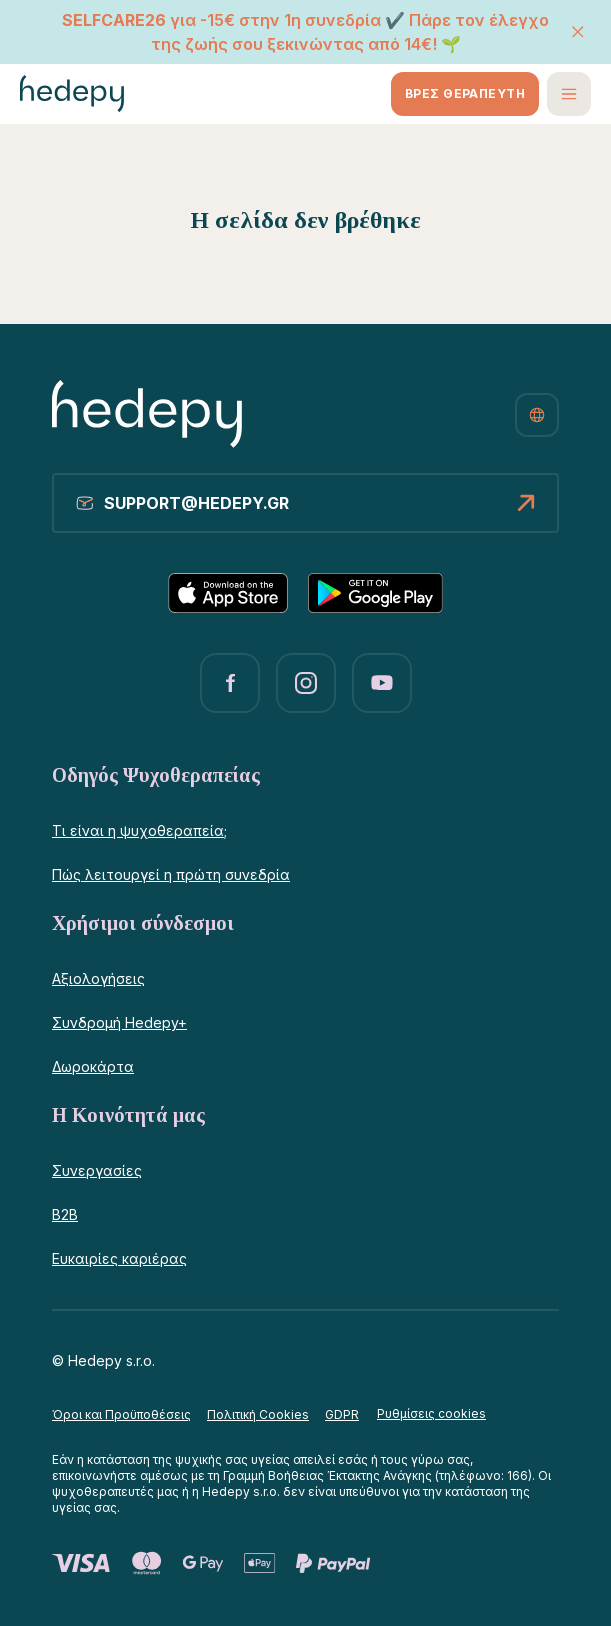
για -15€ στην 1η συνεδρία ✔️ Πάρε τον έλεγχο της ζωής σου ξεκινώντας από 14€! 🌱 (305, 32)
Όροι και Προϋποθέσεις (121, 1414)
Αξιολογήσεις (98, 978)
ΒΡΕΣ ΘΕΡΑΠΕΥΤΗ (465, 93)
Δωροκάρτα (93, 1066)
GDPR (342, 1414)
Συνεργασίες (97, 1170)
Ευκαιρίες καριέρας (119, 1258)
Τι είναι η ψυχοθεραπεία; (139, 830)
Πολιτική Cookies (258, 1414)
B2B (65, 1214)
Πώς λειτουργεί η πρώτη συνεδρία (171, 874)
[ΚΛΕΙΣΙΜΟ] (578, 32)
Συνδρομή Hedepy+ (119, 1022)
